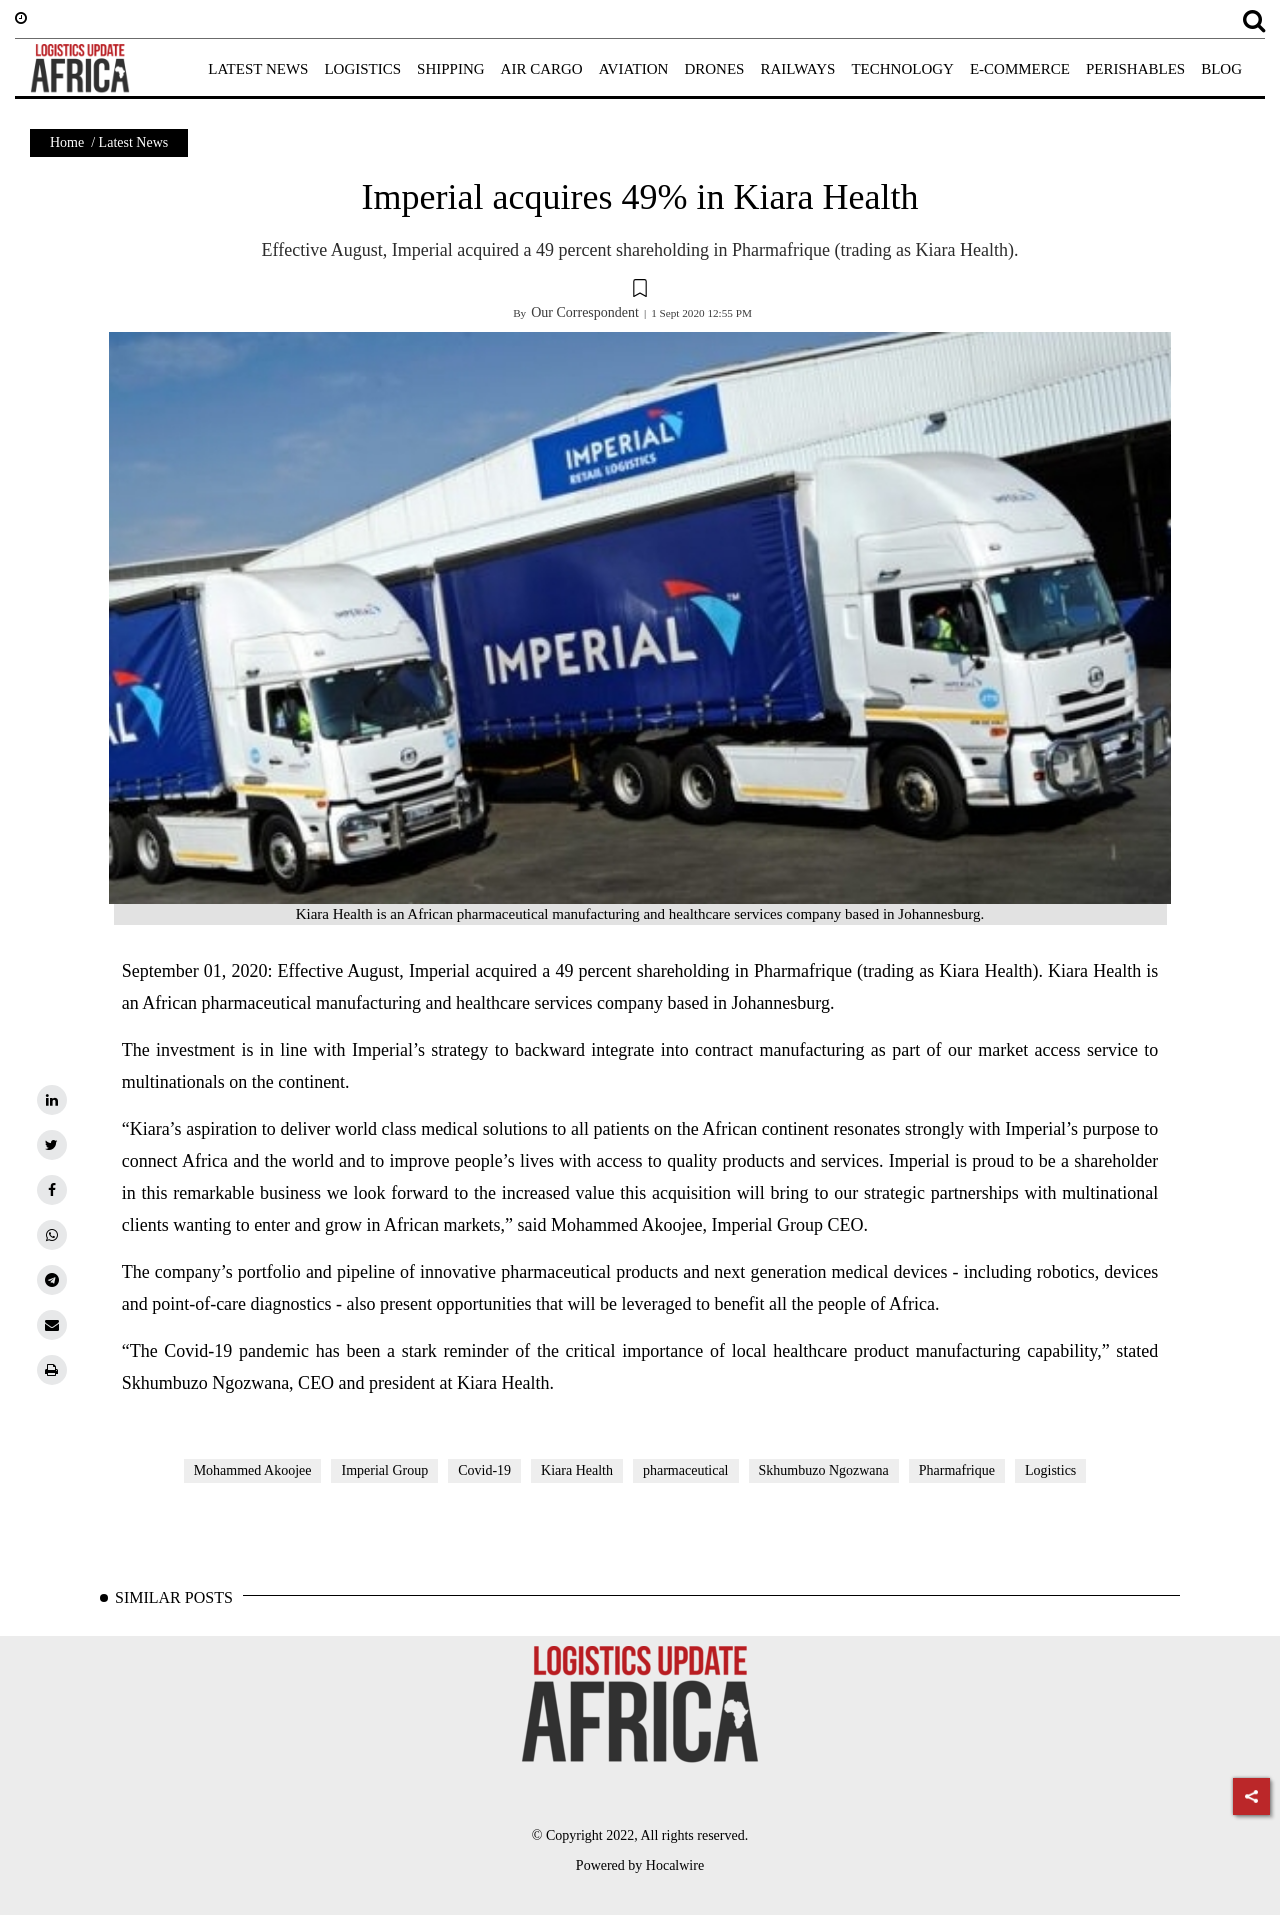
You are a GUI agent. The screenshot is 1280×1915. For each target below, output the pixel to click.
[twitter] (52, 1145)
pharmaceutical (686, 1470)
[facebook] (52, 1190)
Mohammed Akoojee (253, 1470)
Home (67, 142)
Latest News (134, 142)
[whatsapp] (52, 1235)
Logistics (1050, 1470)
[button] (640, 291)
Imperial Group (384, 1470)
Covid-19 (484, 1470)
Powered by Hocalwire (640, 1865)
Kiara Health (577, 1470)
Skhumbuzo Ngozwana (824, 1470)
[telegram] (52, 1280)
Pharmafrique (957, 1470)
